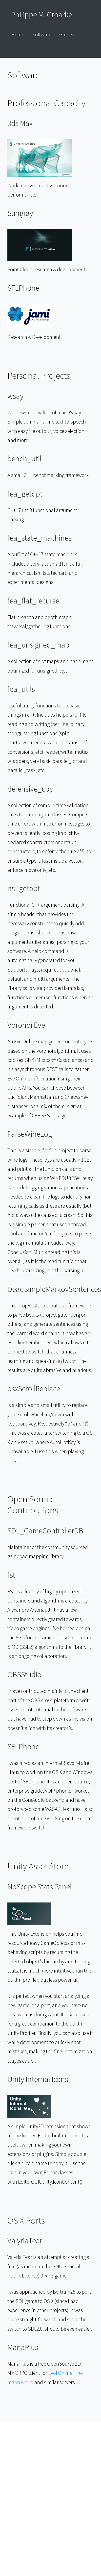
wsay (15, 396)
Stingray (20, 213)
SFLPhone (23, 288)
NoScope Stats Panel (39, 1887)
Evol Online (60, 2373)
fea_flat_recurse (33, 601)
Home (17, 34)
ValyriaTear (24, 2241)
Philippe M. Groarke (41, 15)
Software (41, 34)
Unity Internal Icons (37, 2079)
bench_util (24, 459)
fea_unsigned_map (38, 645)
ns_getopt (23, 888)
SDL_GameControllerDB (45, 1531)
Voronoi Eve (26, 1025)
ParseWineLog (29, 1134)
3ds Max (20, 123)
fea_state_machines (39, 538)
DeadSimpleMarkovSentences (54, 1289)
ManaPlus (22, 2347)
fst (11, 1575)
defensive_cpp (30, 789)
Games (66, 34)
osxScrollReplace (33, 1389)
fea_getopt (24, 494)
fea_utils (21, 689)
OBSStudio (24, 1674)
